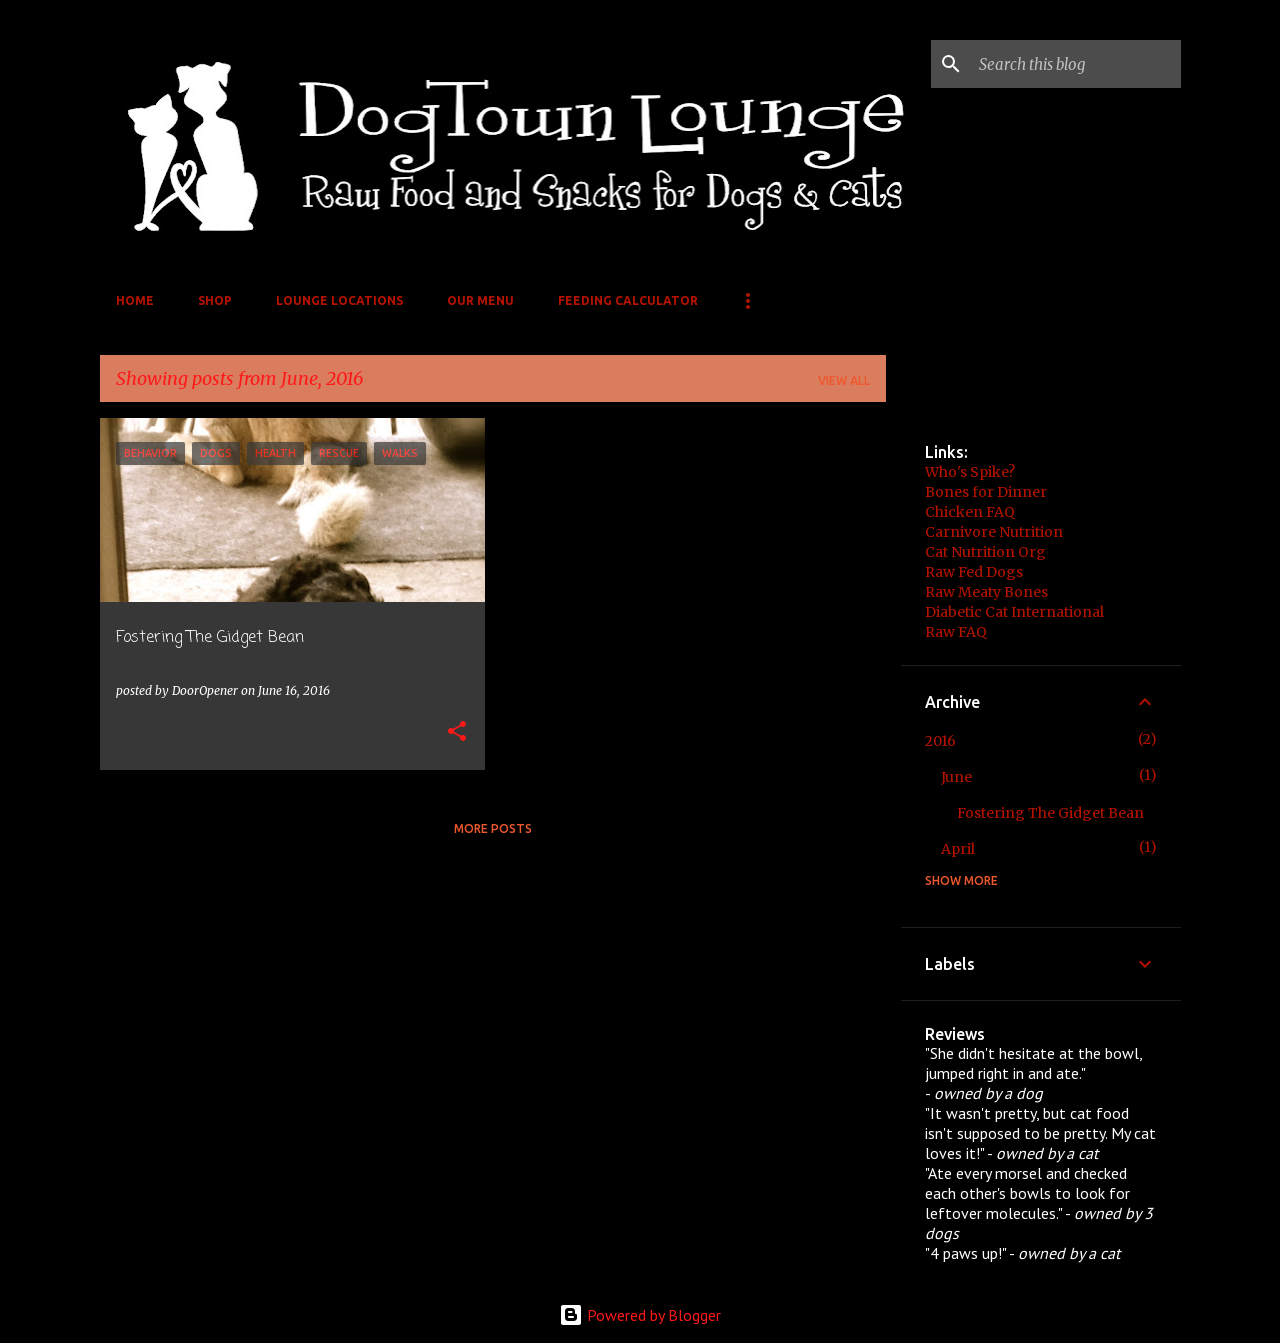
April (958, 849)
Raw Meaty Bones (986, 592)
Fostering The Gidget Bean (1050, 813)
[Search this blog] (1076, 64)
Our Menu (480, 300)
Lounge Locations (339, 300)
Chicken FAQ (970, 512)
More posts (493, 828)
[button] (457, 732)
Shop (215, 300)
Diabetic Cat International (1014, 612)
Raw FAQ (956, 632)
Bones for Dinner (986, 492)
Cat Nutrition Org (985, 552)
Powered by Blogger (640, 1315)
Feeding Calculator (628, 300)
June (956, 777)
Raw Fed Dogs (974, 572)
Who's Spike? (970, 472)
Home (135, 300)
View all (844, 380)
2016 (940, 741)
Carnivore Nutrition (994, 532)
